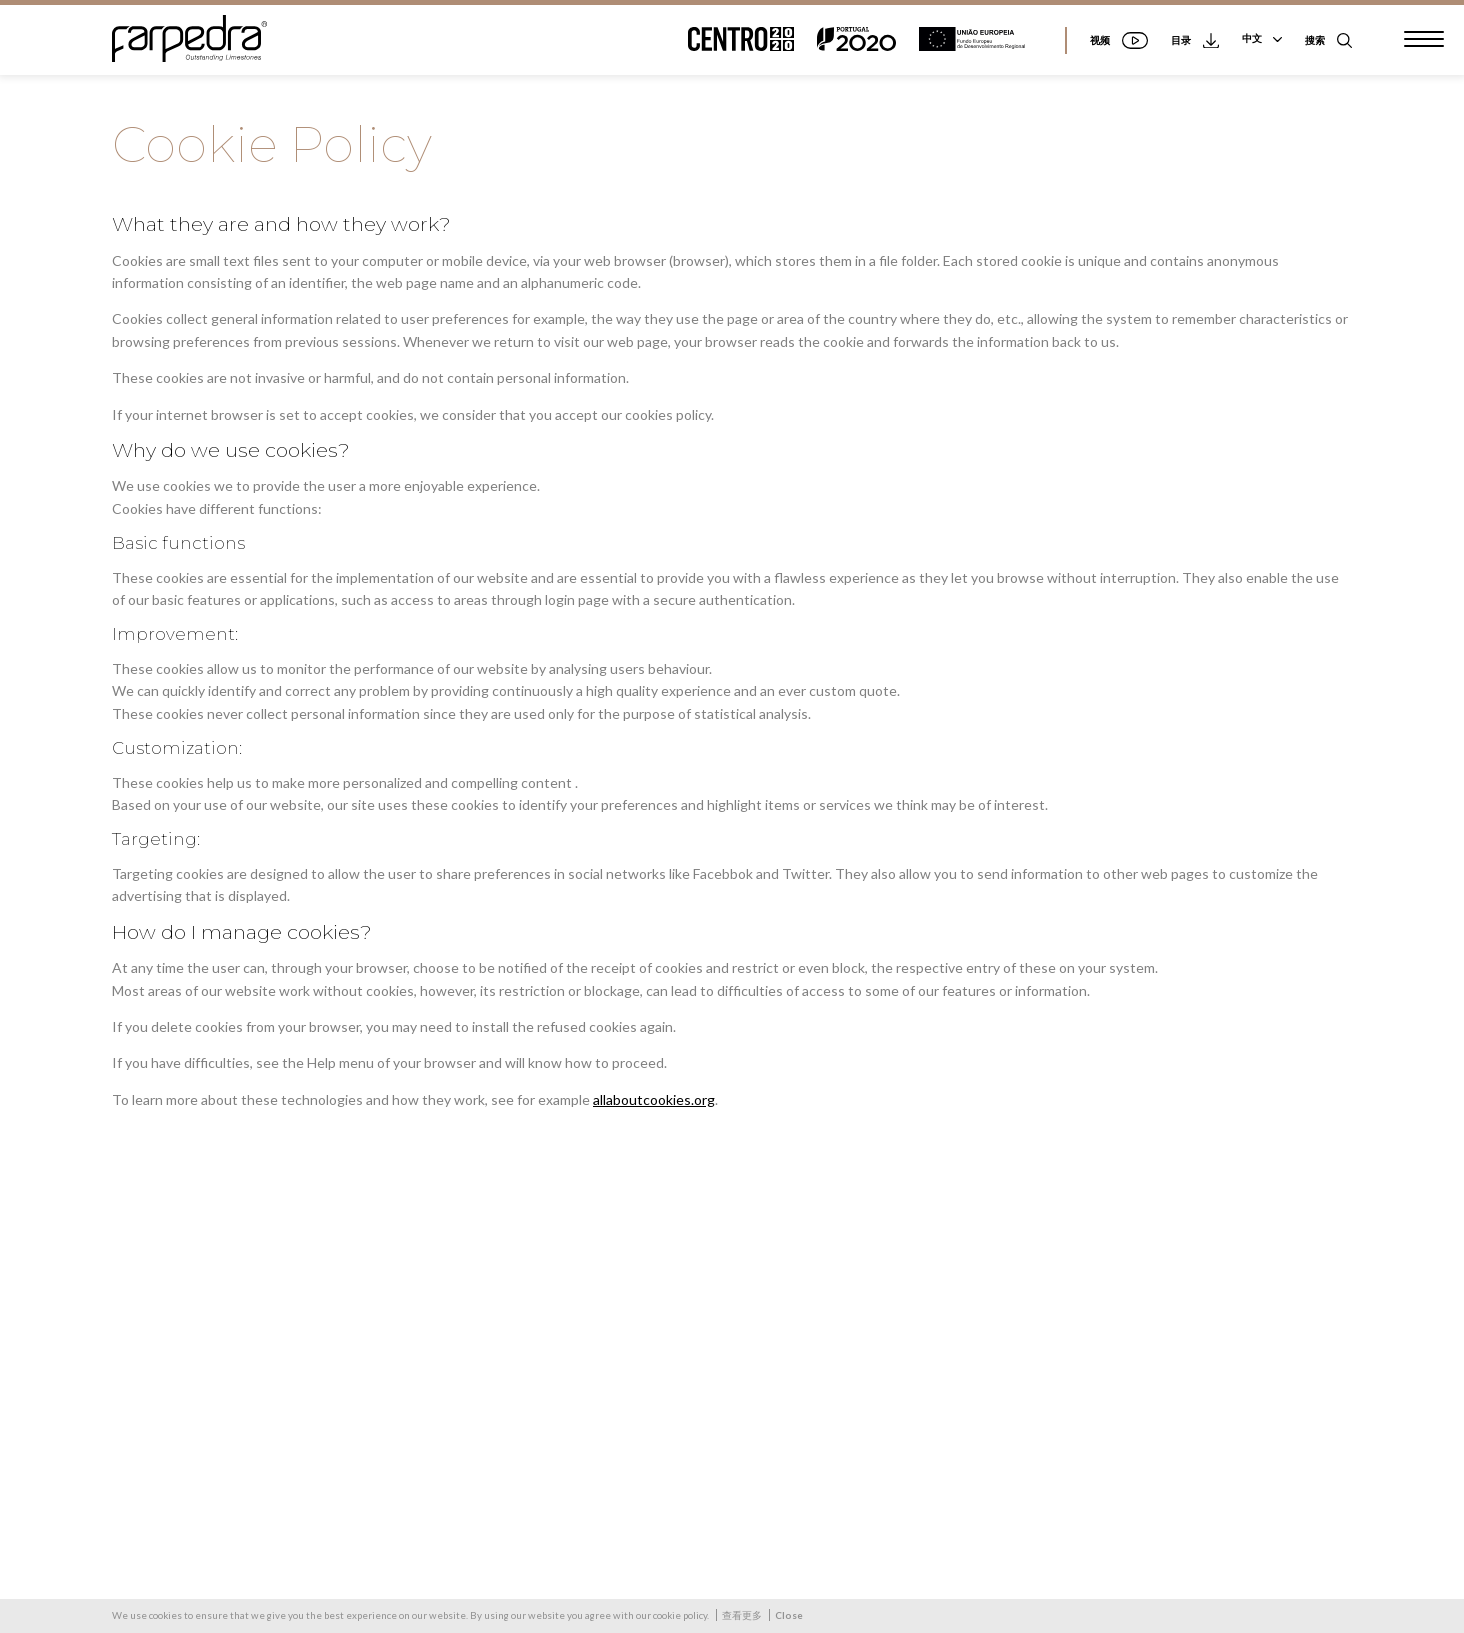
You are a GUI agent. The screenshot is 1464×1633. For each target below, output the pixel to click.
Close (789, 1615)
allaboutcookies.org (654, 1099)
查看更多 (742, 1615)
